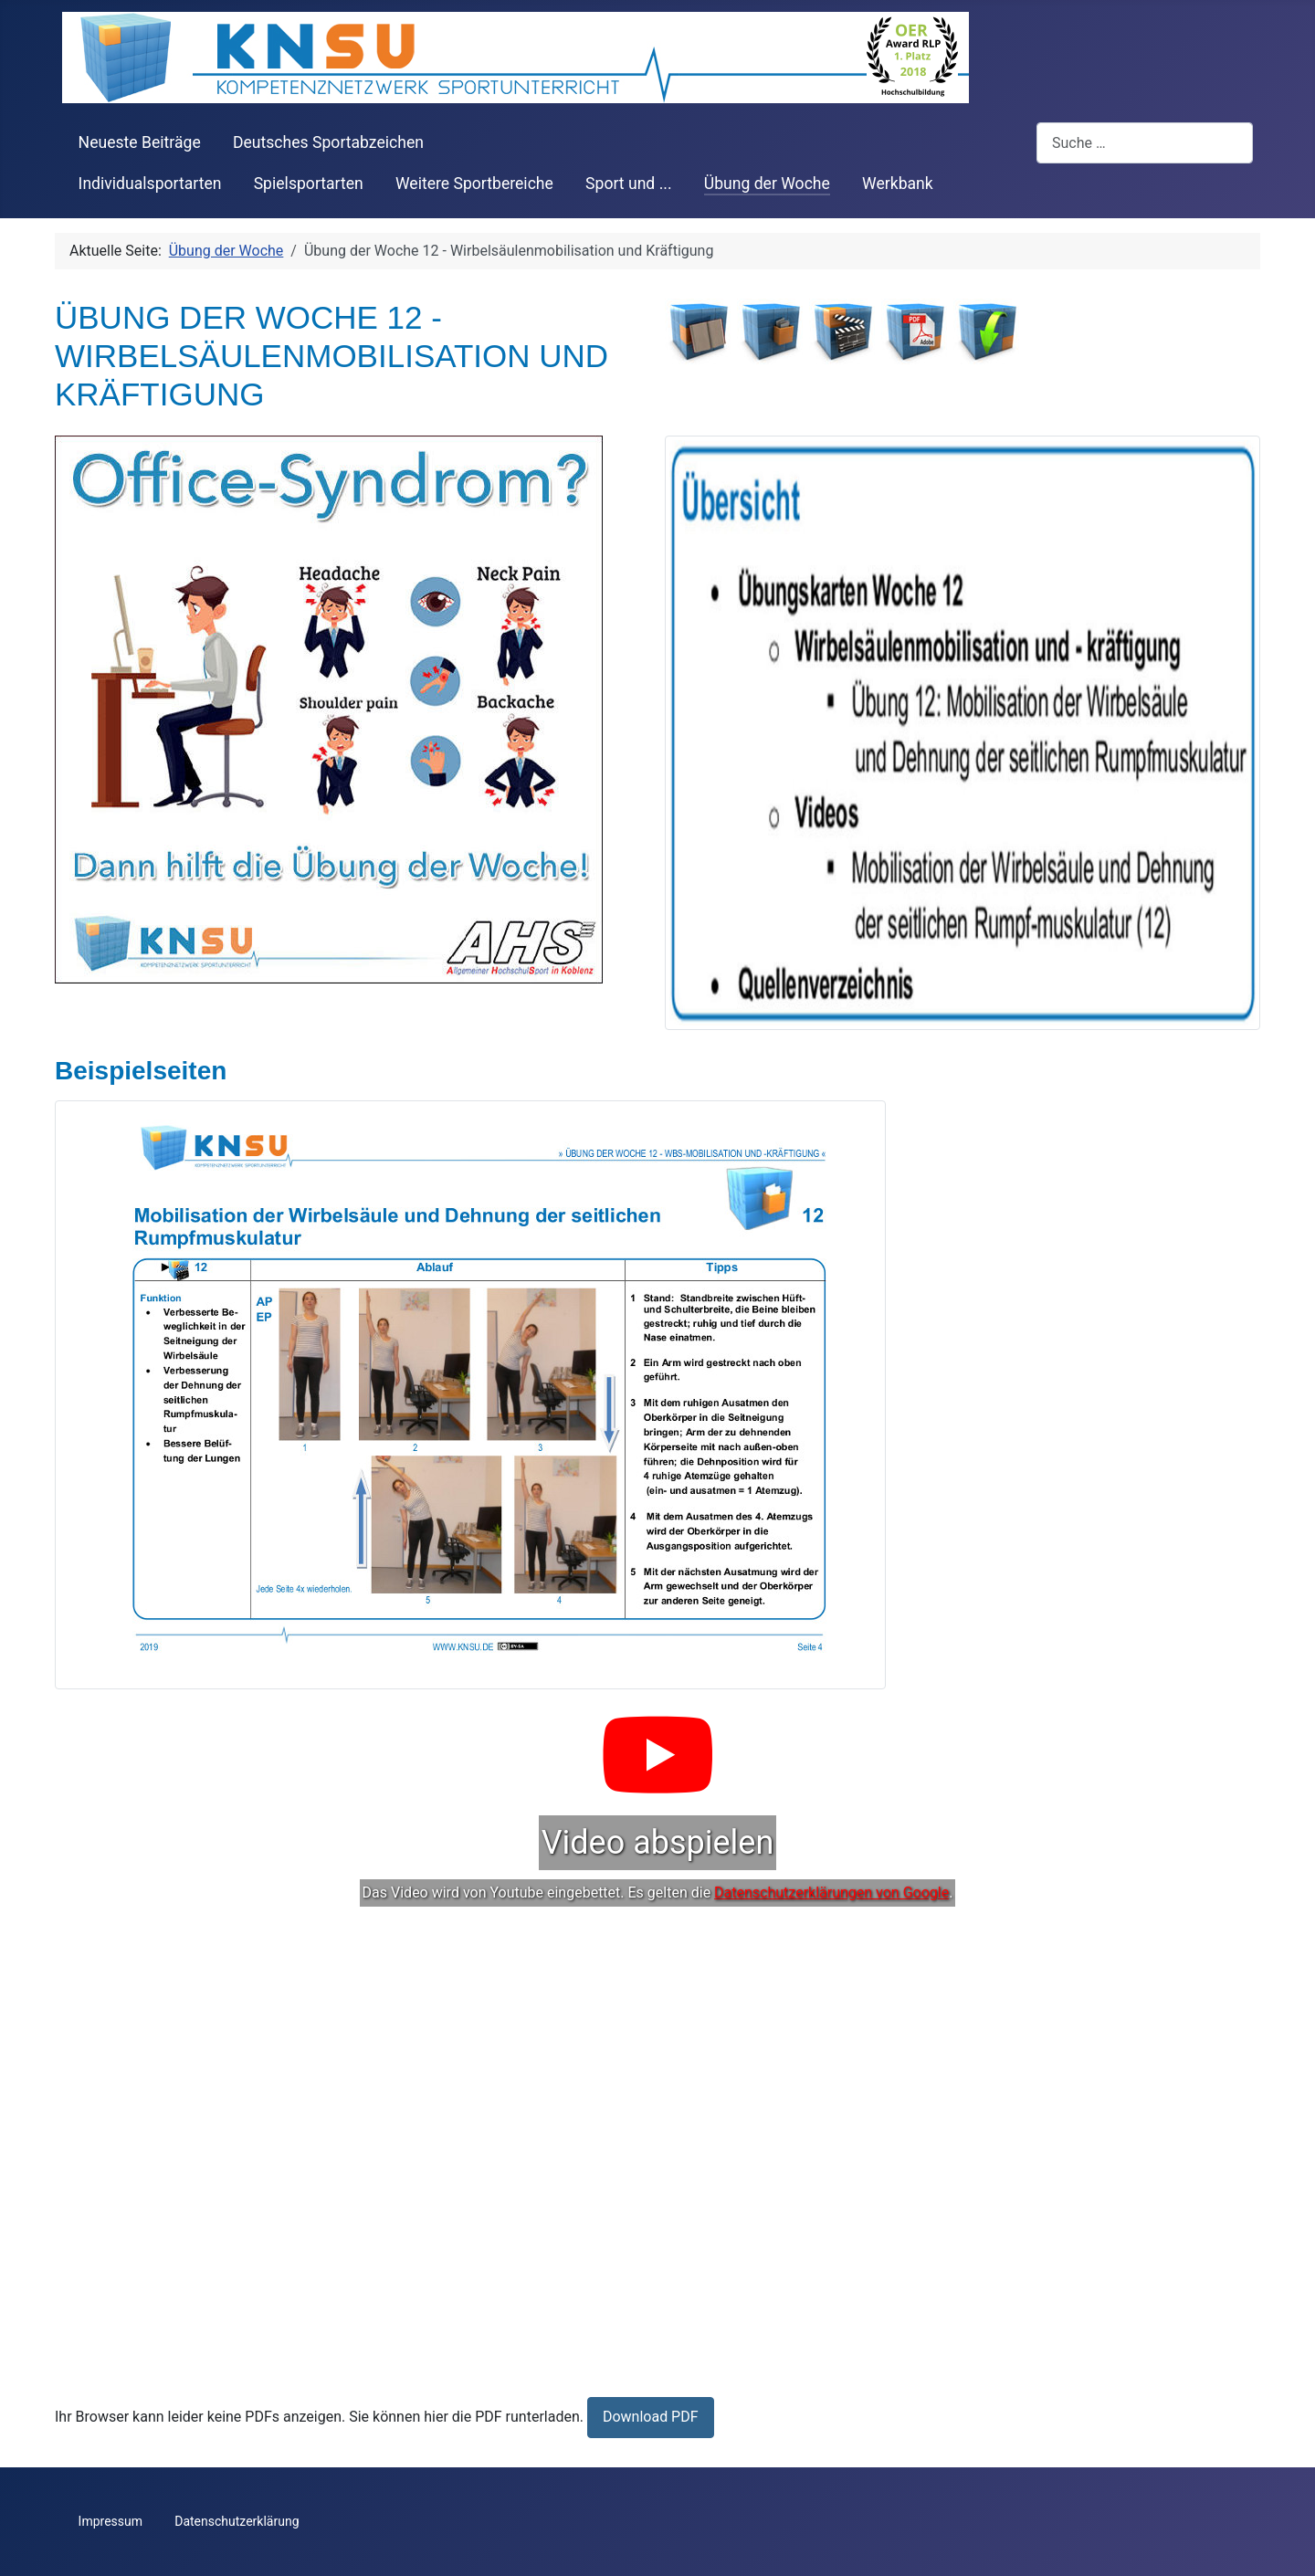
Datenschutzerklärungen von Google (831, 1892)
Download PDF (651, 2416)
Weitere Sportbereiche (474, 183)
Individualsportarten (150, 183)
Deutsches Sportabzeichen (328, 142)
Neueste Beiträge (140, 142)
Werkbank (897, 183)
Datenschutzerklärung (236, 2521)
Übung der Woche (767, 183)
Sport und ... (628, 183)
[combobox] (1144, 142)
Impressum (110, 2521)
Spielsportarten (308, 183)
